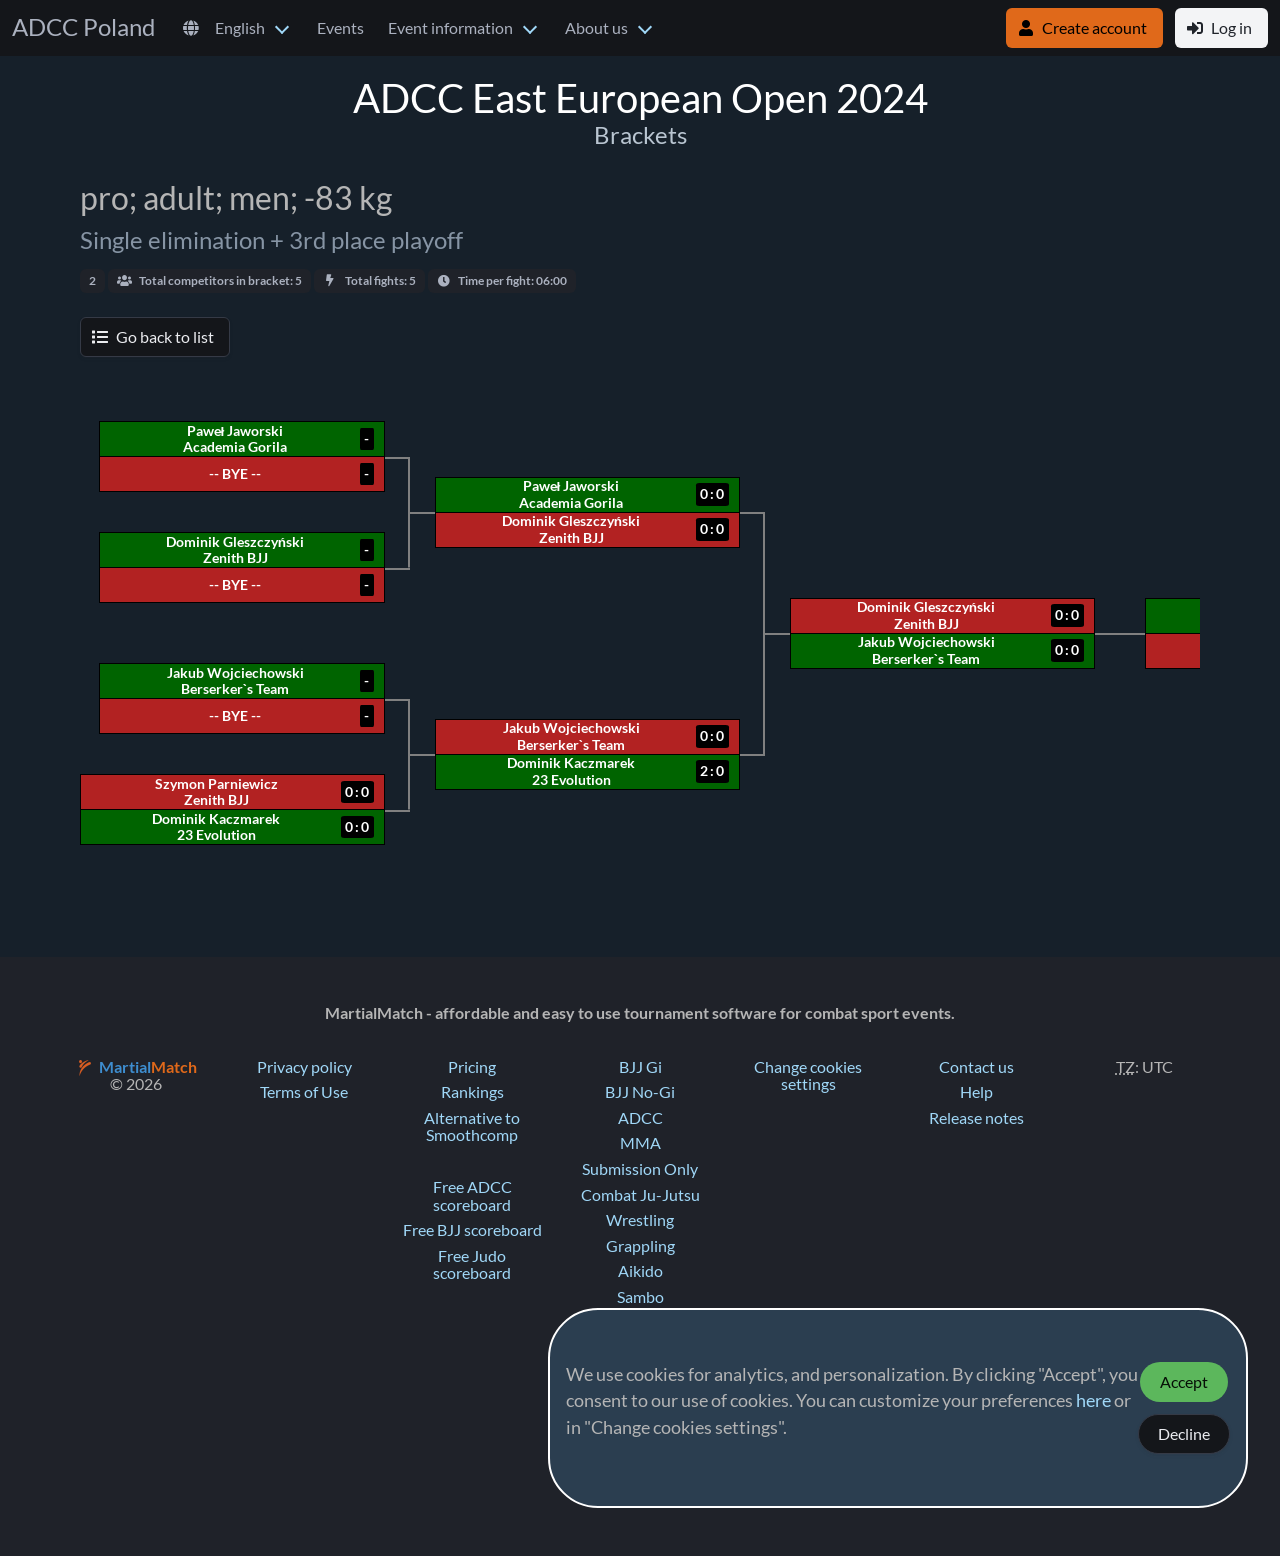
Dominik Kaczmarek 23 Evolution (571, 771)
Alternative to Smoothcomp (472, 1127)
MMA (640, 1143)
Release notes (976, 1118)
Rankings (472, 1092)
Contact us (976, 1067)
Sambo (640, 1297)
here (1093, 1401)
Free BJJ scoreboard (472, 1230)
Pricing (472, 1067)
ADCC (640, 1118)
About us (596, 28)
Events (340, 28)
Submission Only (640, 1169)
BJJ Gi (640, 1067)
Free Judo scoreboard (472, 1265)
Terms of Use (304, 1092)
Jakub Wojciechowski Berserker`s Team (926, 650)
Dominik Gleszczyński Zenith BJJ (926, 615)
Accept (1184, 1382)
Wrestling (640, 1220)
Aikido (640, 1271)
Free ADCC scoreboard (472, 1196)
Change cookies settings (808, 1076)
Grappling (640, 1246)
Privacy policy (304, 1067)
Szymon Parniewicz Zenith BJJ (216, 792)
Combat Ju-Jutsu (640, 1195)
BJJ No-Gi (640, 1092)
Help (976, 1092)
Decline (1184, 1434)
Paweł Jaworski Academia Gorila (571, 494)
